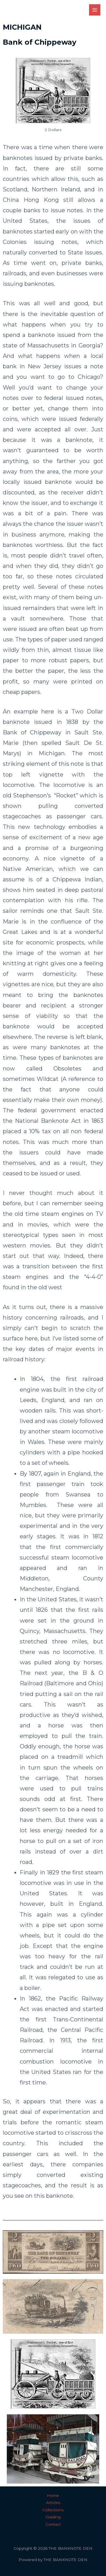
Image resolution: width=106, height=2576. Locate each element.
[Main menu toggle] (95, 10)
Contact (53, 2524)
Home (53, 2495)
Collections (53, 2510)
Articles (53, 2502)
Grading (53, 2517)
